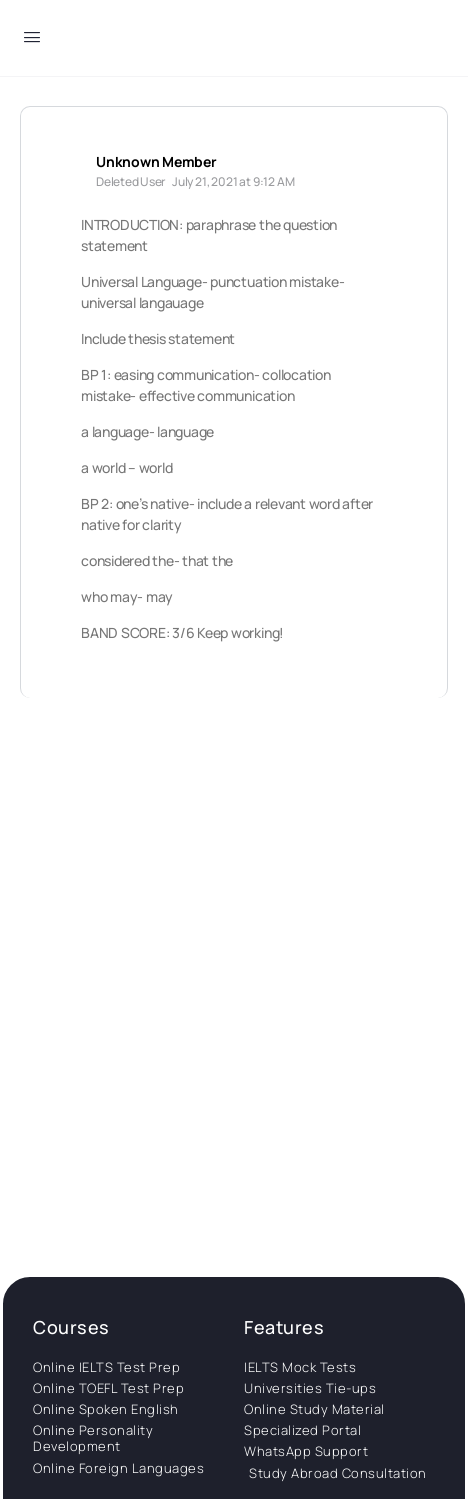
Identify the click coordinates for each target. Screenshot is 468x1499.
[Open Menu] (32, 40)
